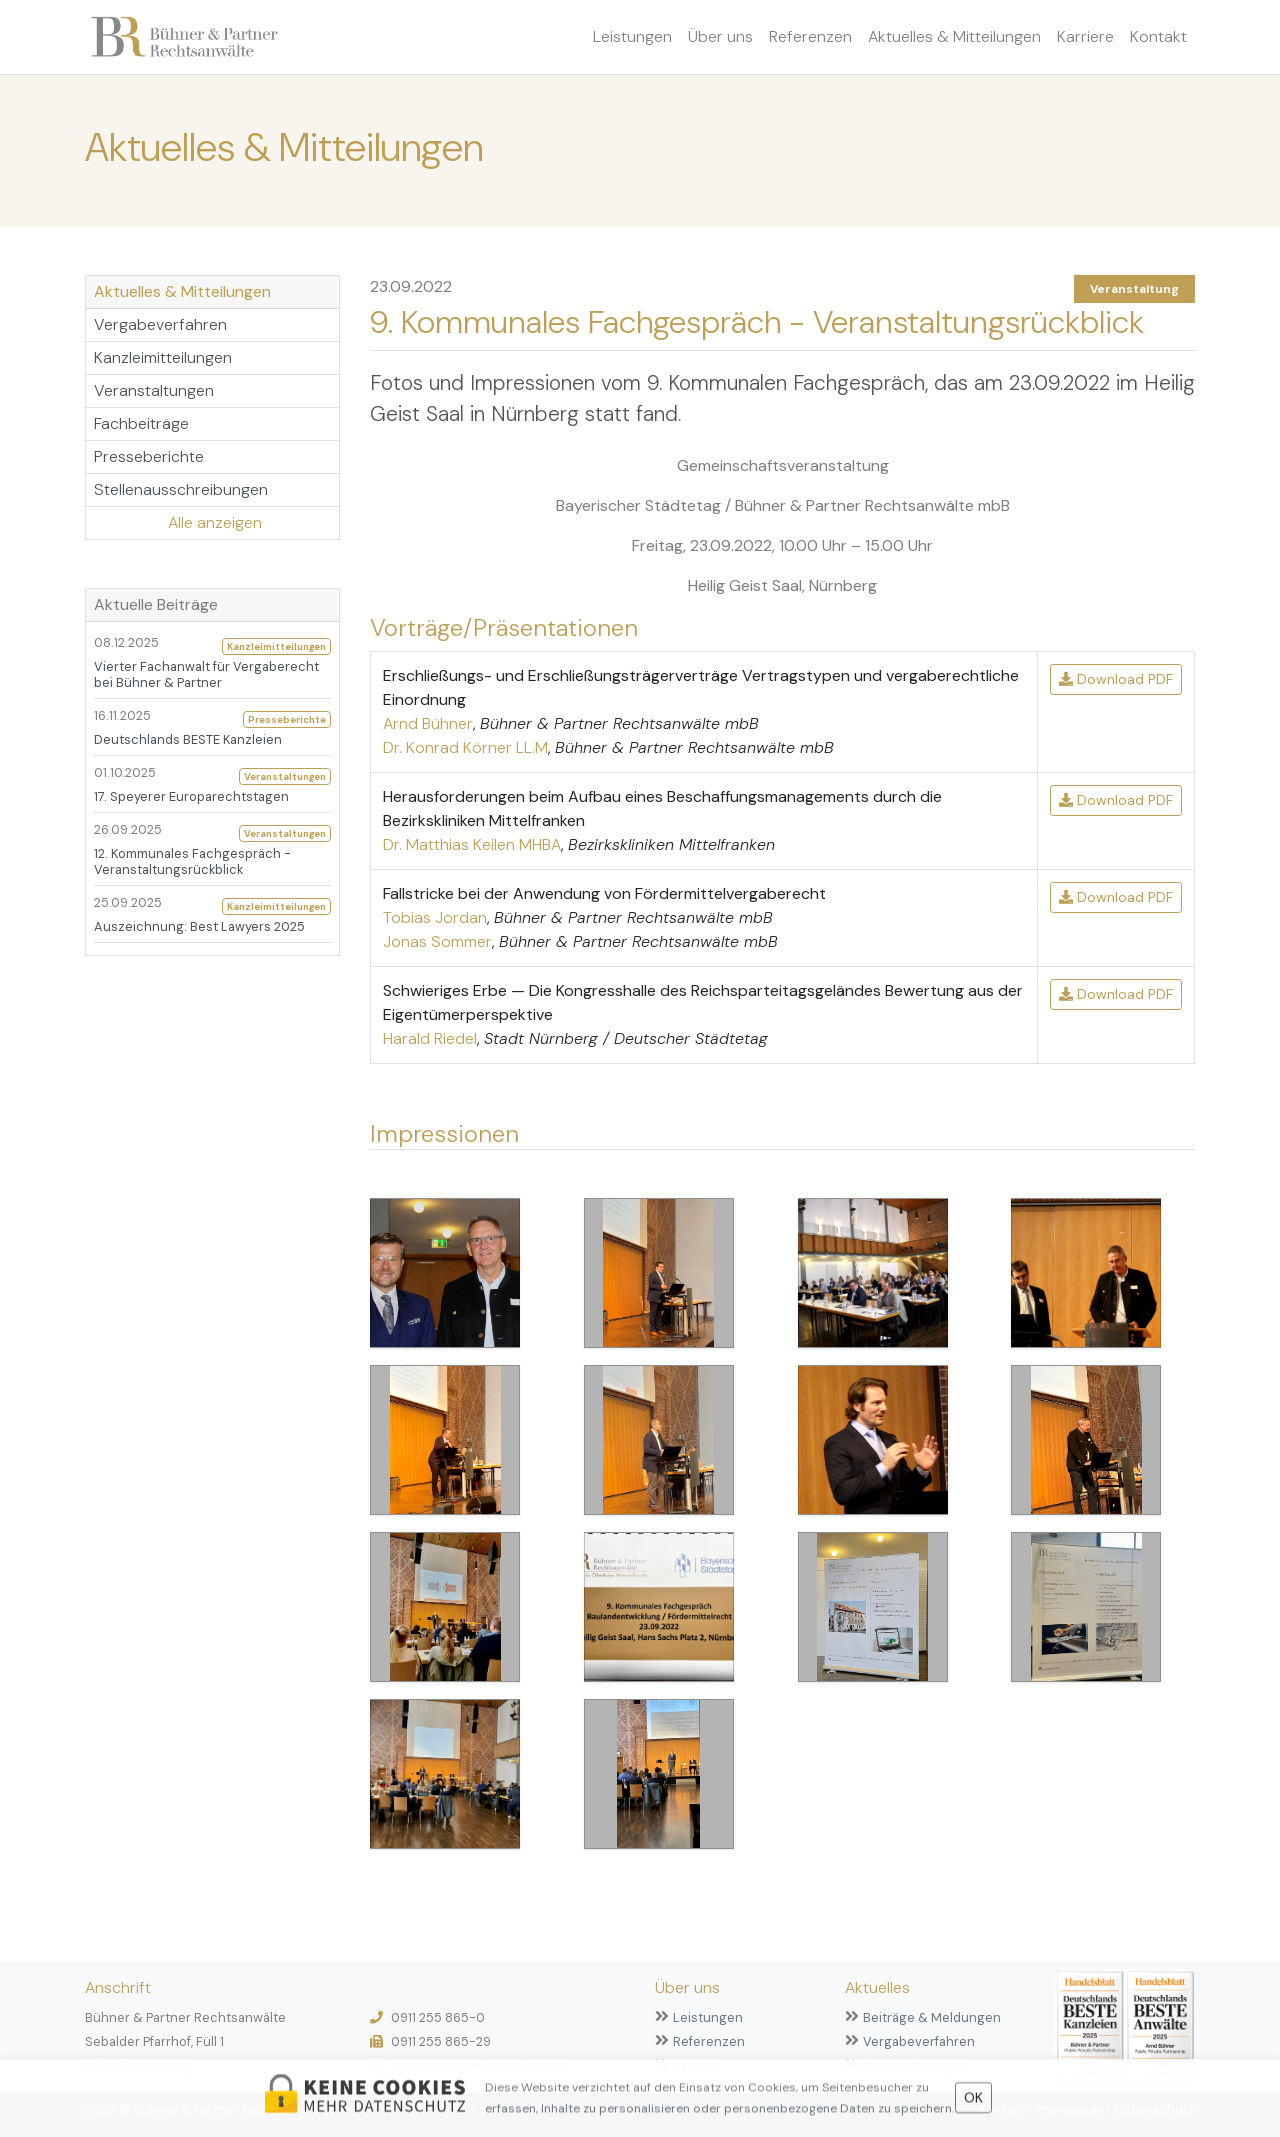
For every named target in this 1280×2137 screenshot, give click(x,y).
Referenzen (810, 36)
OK (973, 2103)
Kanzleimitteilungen (163, 357)
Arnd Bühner (428, 723)
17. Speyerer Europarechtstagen (191, 796)
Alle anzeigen (215, 522)
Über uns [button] (720, 36)
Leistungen (632, 36)
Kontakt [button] (1158, 36)
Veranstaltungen (154, 390)
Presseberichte (149, 456)
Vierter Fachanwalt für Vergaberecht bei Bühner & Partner (206, 674)
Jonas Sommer (437, 941)
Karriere (1085, 36)
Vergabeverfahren (160, 324)
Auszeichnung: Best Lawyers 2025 (199, 926)
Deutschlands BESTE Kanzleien (188, 739)
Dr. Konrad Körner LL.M (465, 747)
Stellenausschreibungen (181, 489)
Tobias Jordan (435, 917)
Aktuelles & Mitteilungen (954, 36)
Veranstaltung (1134, 289)
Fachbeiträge (141, 423)
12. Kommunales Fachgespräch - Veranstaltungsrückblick (192, 861)
